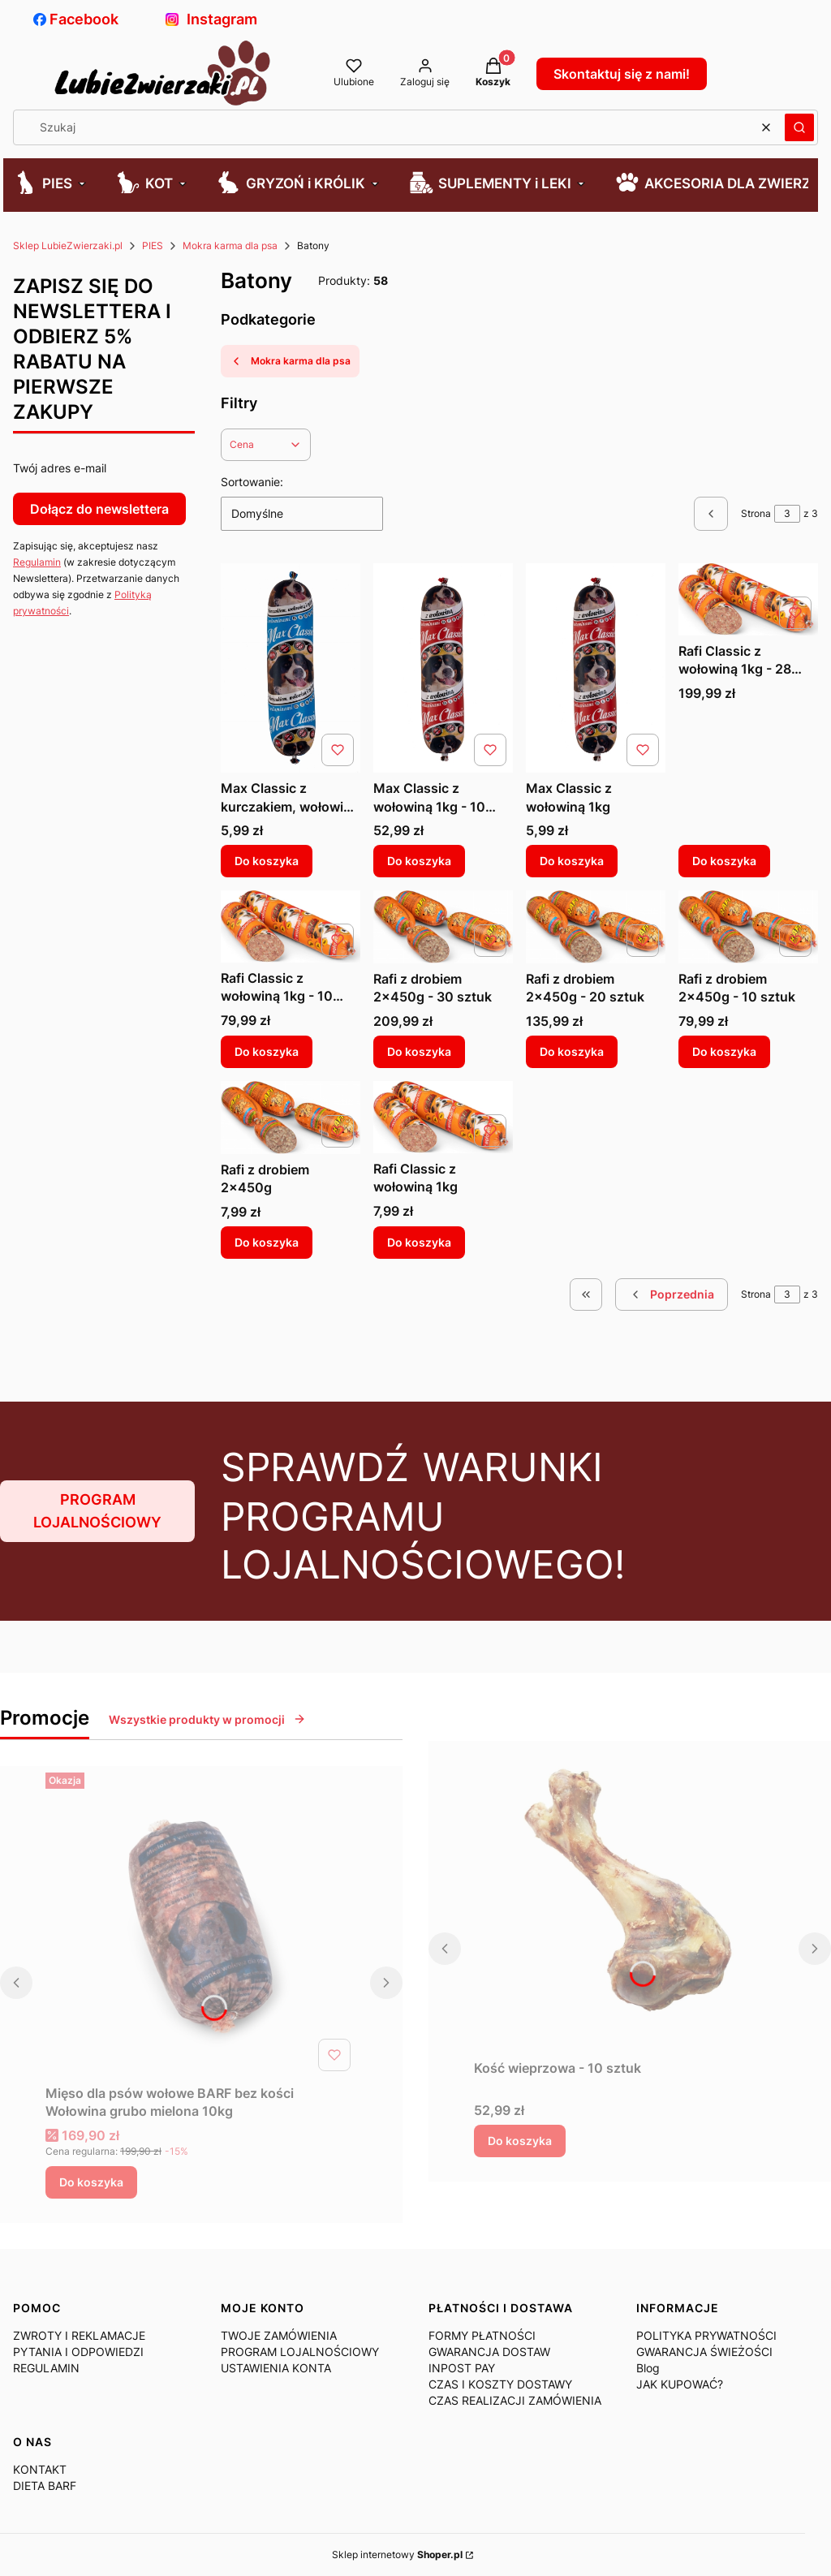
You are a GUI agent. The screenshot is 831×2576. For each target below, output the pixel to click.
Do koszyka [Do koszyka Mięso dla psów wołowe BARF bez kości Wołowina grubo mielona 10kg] (91, 2182)
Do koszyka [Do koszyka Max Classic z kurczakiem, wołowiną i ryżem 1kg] (267, 861)
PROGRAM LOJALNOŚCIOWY (97, 1511)
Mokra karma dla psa (230, 245)
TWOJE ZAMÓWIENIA (279, 2335)
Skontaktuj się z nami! (621, 74)
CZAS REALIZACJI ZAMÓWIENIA (514, 2400)
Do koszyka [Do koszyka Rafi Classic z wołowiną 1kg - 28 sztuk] (724, 861)
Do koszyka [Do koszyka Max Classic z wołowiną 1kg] (572, 861)
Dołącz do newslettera (99, 509)
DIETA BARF (44, 2485)
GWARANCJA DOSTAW (489, 2351)
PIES (152, 245)
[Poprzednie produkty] (671, 1294)
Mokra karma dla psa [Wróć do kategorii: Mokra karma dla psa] (290, 361)
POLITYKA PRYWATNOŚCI (706, 2335)
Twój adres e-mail (59, 468)
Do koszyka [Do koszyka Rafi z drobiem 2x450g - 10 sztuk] (724, 1051)
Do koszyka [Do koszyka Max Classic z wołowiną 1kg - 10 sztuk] (419, 861)
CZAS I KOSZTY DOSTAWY (500, 2384)
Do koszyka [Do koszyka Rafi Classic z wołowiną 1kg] (419, 1242)
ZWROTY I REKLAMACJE (79, 2335)
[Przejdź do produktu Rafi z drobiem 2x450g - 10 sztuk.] (748, 926)
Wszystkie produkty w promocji (207, 1719)
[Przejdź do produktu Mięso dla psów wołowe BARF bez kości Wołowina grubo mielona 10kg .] (201, 1922)
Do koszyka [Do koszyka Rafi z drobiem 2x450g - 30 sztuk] (419, 1051)
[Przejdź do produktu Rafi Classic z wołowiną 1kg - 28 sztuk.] (748, 599)
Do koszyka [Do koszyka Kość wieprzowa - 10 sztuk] (520, 2140)
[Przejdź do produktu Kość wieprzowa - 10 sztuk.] (630, 1897)
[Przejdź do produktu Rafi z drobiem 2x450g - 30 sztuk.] (443, 926)
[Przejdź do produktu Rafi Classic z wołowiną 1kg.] (443, 1117)
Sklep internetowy (397, 2554)
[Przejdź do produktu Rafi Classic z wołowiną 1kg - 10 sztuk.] (290, 926)
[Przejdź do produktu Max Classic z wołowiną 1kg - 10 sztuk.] (443, 668)
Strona (756, 513)
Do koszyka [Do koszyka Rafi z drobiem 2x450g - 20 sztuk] (572, 1051)
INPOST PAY (461, 2368)
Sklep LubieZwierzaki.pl (68, 245)
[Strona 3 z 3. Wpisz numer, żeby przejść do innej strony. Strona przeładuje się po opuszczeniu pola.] (787, 514)
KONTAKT (40, 2469)
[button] (799, 127)
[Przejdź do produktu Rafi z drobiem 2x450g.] (290, 1117)
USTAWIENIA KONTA (276, 2368)
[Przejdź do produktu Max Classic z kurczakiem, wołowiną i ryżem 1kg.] (290, 668)
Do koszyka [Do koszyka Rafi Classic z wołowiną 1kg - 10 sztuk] (267, 1051)
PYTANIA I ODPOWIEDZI (78, 2351)
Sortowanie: (252, 482)
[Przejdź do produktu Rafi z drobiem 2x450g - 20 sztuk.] (595, 926)
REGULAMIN (46, 2368)
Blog (648, 2368)
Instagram (211, 19)
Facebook (75, 19)
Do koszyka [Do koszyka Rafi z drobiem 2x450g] (267, 1242)
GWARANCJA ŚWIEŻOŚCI (704, 2351)
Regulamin (37, 562)
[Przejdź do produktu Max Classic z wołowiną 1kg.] (595, 668)
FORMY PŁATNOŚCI (482, 2335)
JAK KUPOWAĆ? (679, 2384)
